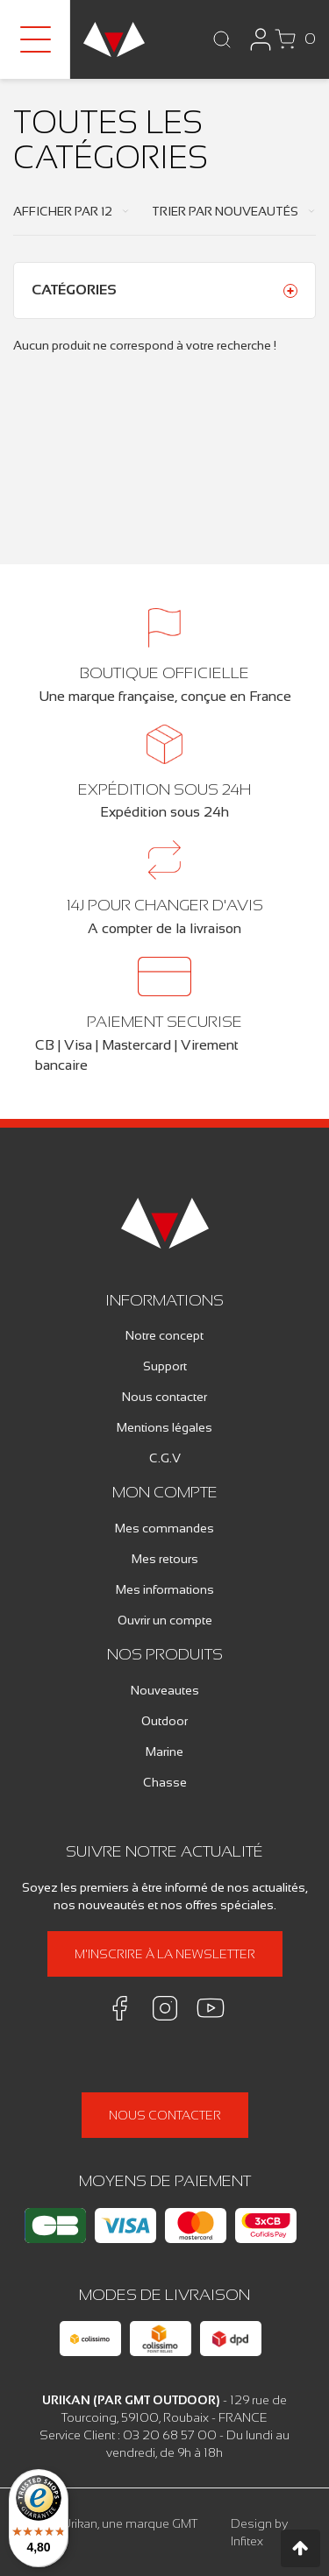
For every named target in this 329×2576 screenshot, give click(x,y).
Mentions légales (164, 1427)
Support (165, 1366)
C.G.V (165, 1458)
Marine (164, 1751)
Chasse (165, 1782)
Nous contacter (164, 1397)
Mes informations (165, 1589)
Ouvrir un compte (165, 1620)
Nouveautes (165, 1690)
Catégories (74, 289)
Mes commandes (164, 1528)
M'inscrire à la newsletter (165, 1954)
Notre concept (164, 1335)
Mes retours (165, 1559)
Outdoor (164, 1721)
